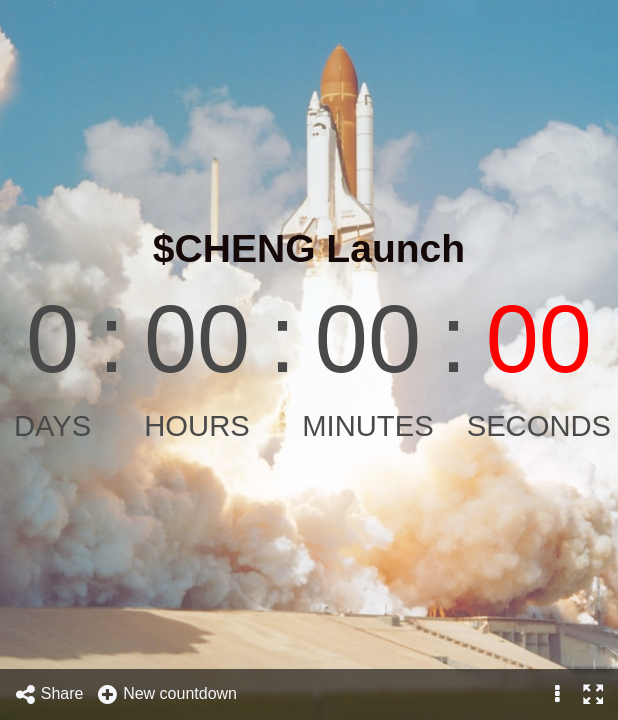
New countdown (166, 694)
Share (49, 694)
